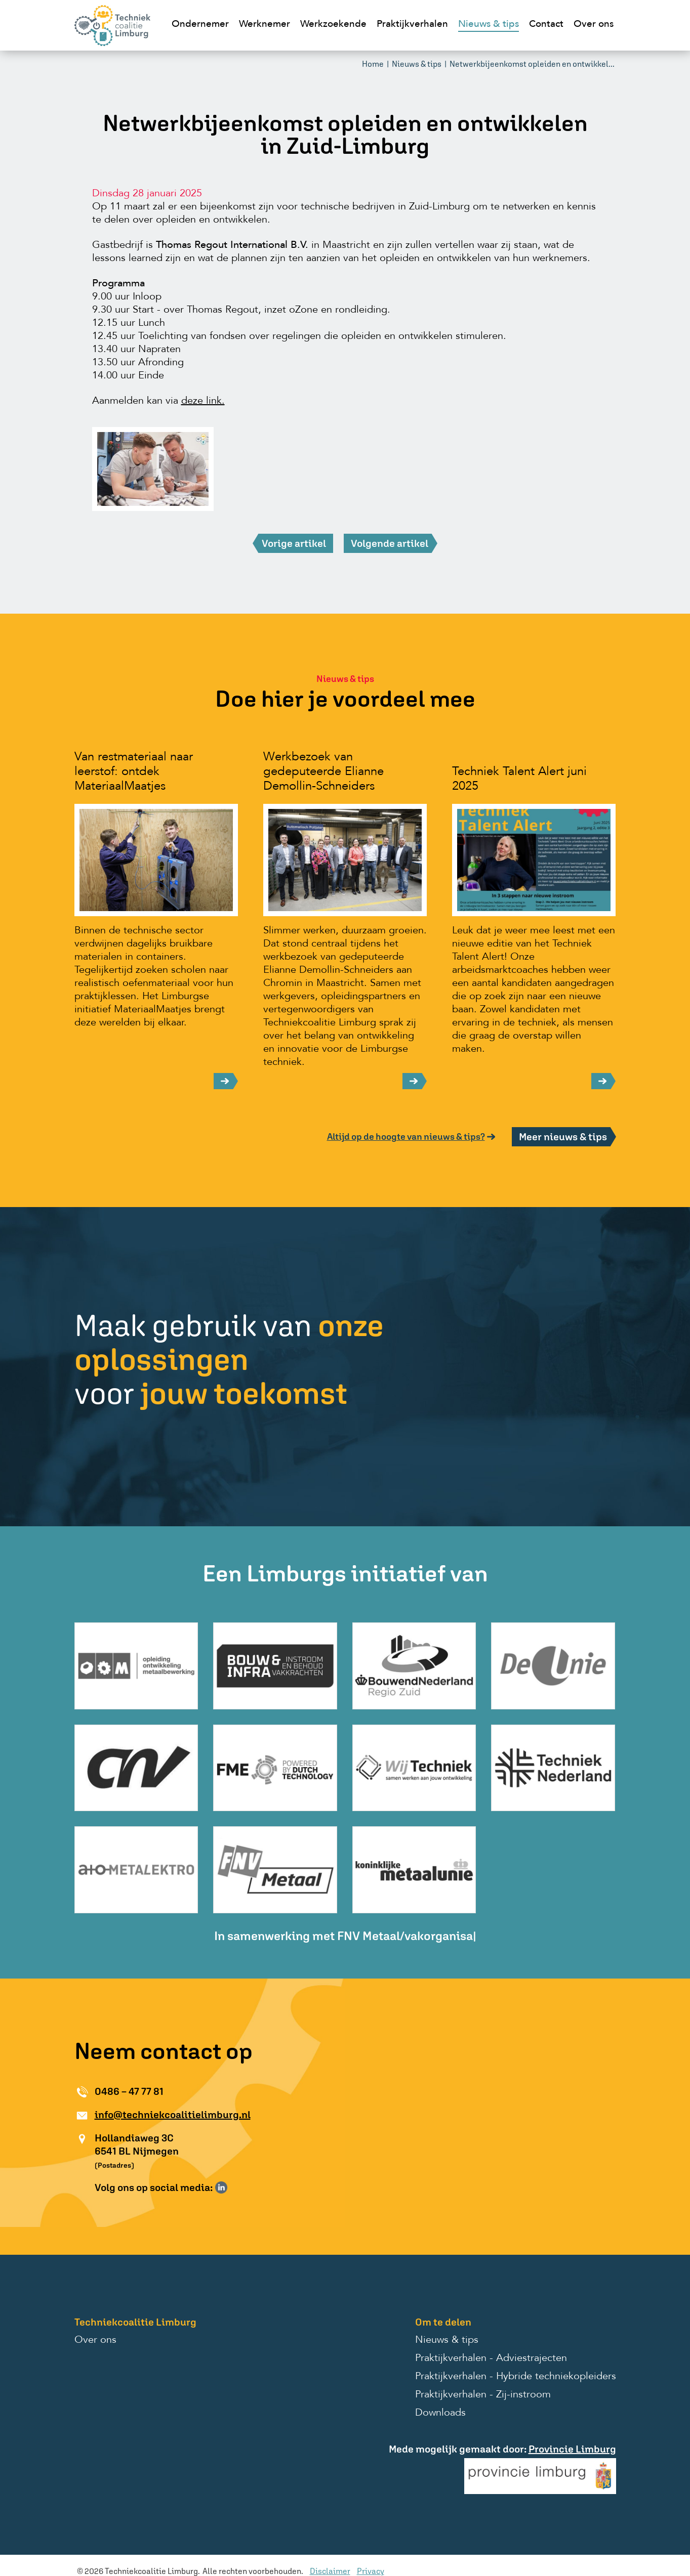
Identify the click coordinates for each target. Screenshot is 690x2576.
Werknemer (264, 24)
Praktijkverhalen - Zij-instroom (483, 2395)
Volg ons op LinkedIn (221, 2187)
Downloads (440, 2413)
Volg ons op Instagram (236, 2187)
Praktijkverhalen (412, 24)
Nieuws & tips (488, 24)
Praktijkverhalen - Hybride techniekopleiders (515, 2377)
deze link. (203, 401)
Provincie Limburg (572, 2449)
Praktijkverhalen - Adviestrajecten (491, 2358)
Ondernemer (200, 24)
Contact (546, 24)
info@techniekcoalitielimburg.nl (173, 2114)
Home (373, 63)
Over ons (594, 24)
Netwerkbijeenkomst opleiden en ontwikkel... (532, 63)
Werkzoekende (333, 24)
